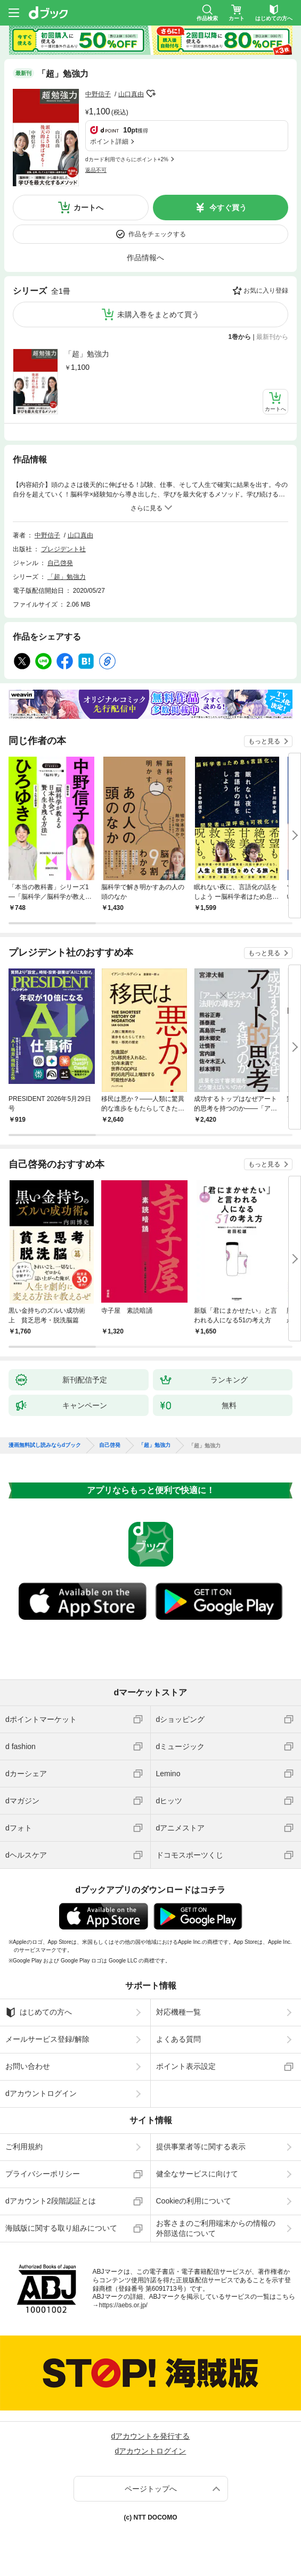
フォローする (151, 93)
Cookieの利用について (194, 2201)
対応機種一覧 (178, 2012)
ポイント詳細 (109, 141)
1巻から (240, 337)
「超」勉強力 (86, 354)
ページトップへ (151, 2488)
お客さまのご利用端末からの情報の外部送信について (215, 2228)
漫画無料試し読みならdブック (45, 1445)
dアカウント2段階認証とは (50, 2201)
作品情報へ (145, 257)
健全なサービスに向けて (197, 2173)
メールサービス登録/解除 (47, 2039)
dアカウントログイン (41, 2093)
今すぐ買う (228, 207)
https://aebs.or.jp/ (123, 2305)
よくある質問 (178, 2039)
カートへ (88, 207)
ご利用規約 (24, 2146)
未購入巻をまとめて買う (158, 314)
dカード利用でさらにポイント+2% (126, 159)
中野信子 (98, 94)
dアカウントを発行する (150, 2436)
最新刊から (272, 337)
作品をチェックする (157, 234)
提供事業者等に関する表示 (201, 2146)
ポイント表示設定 (186, 2066)
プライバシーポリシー (42, 2173)
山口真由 (131, 94)
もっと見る (264, 741)
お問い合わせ (27, 2066)
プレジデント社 (63, 549)
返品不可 (96, 170)
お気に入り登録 (265, 290)
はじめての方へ (38, 2012)
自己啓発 (60, 563)
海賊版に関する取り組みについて (61, 2228)
